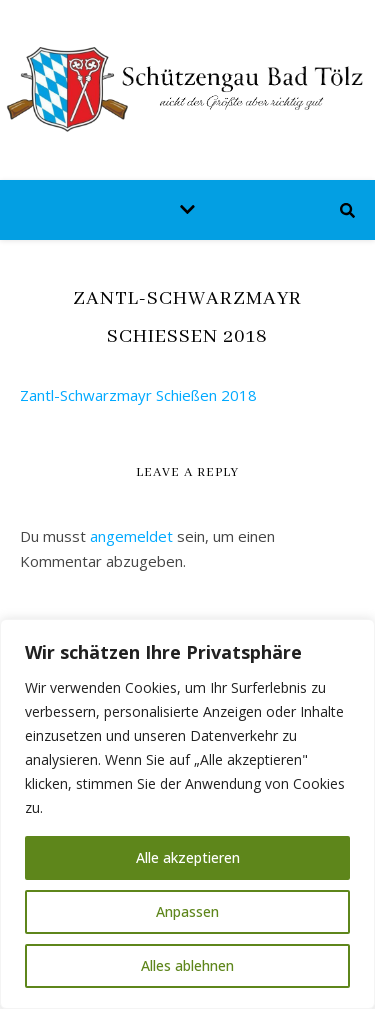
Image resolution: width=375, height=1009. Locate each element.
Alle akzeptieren (188, 857)
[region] (187, 814)
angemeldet (131, 536)
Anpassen (187, 911)
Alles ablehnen (187, 965)
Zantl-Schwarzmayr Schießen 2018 (138, 395)
